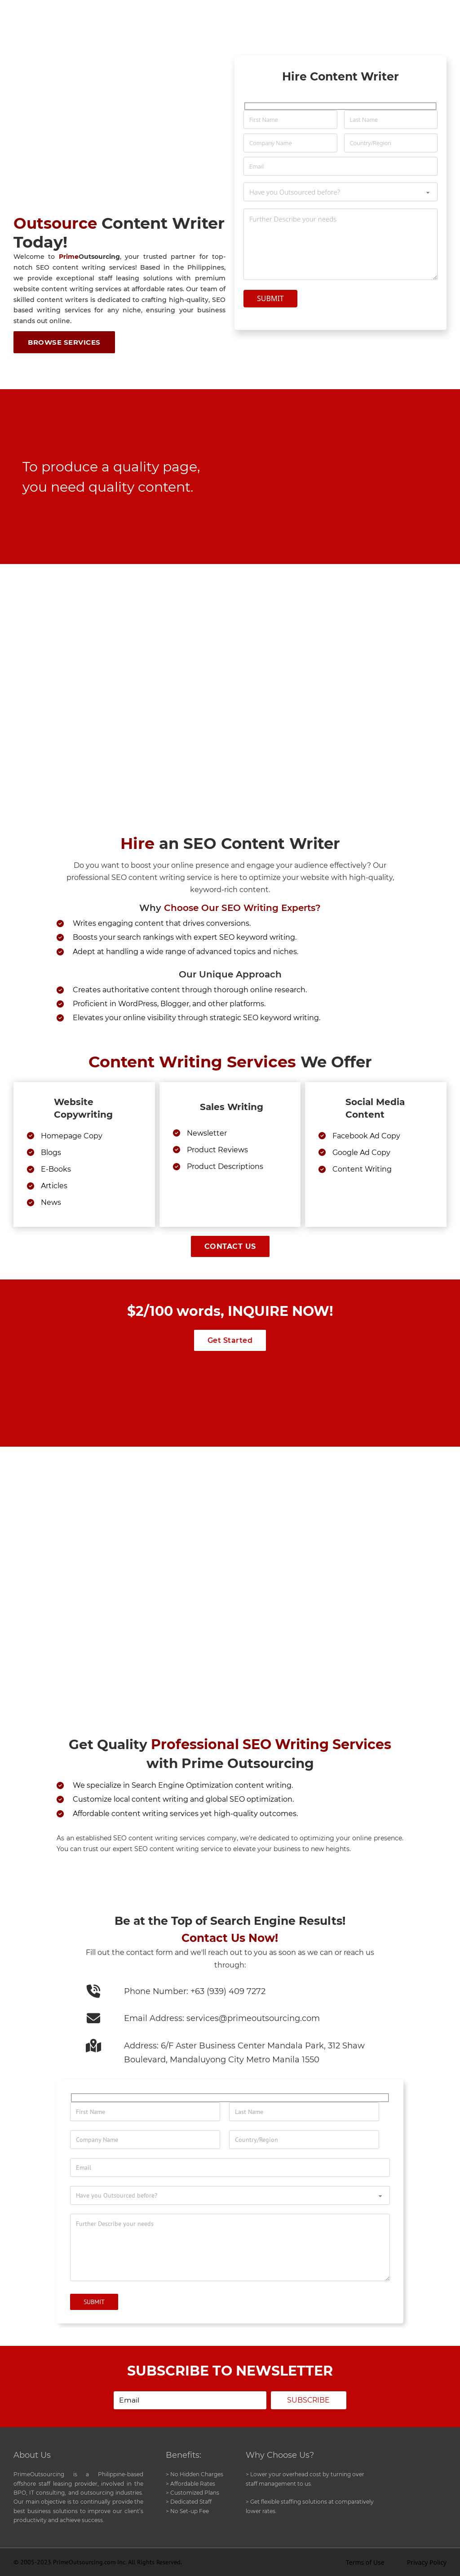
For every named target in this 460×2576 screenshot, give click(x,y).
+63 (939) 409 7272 (228, 1991)
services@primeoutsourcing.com (253, 2018)
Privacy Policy (427, 2563)
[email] (187, 2401)
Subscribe (306, 2400)
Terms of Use (365, 2563)
